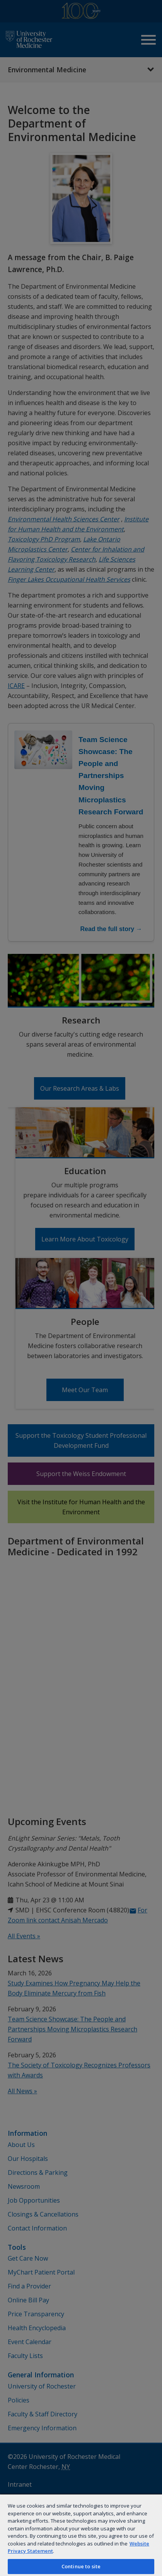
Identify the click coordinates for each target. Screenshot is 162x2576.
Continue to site (81, 2566)
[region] (81, 2535)
